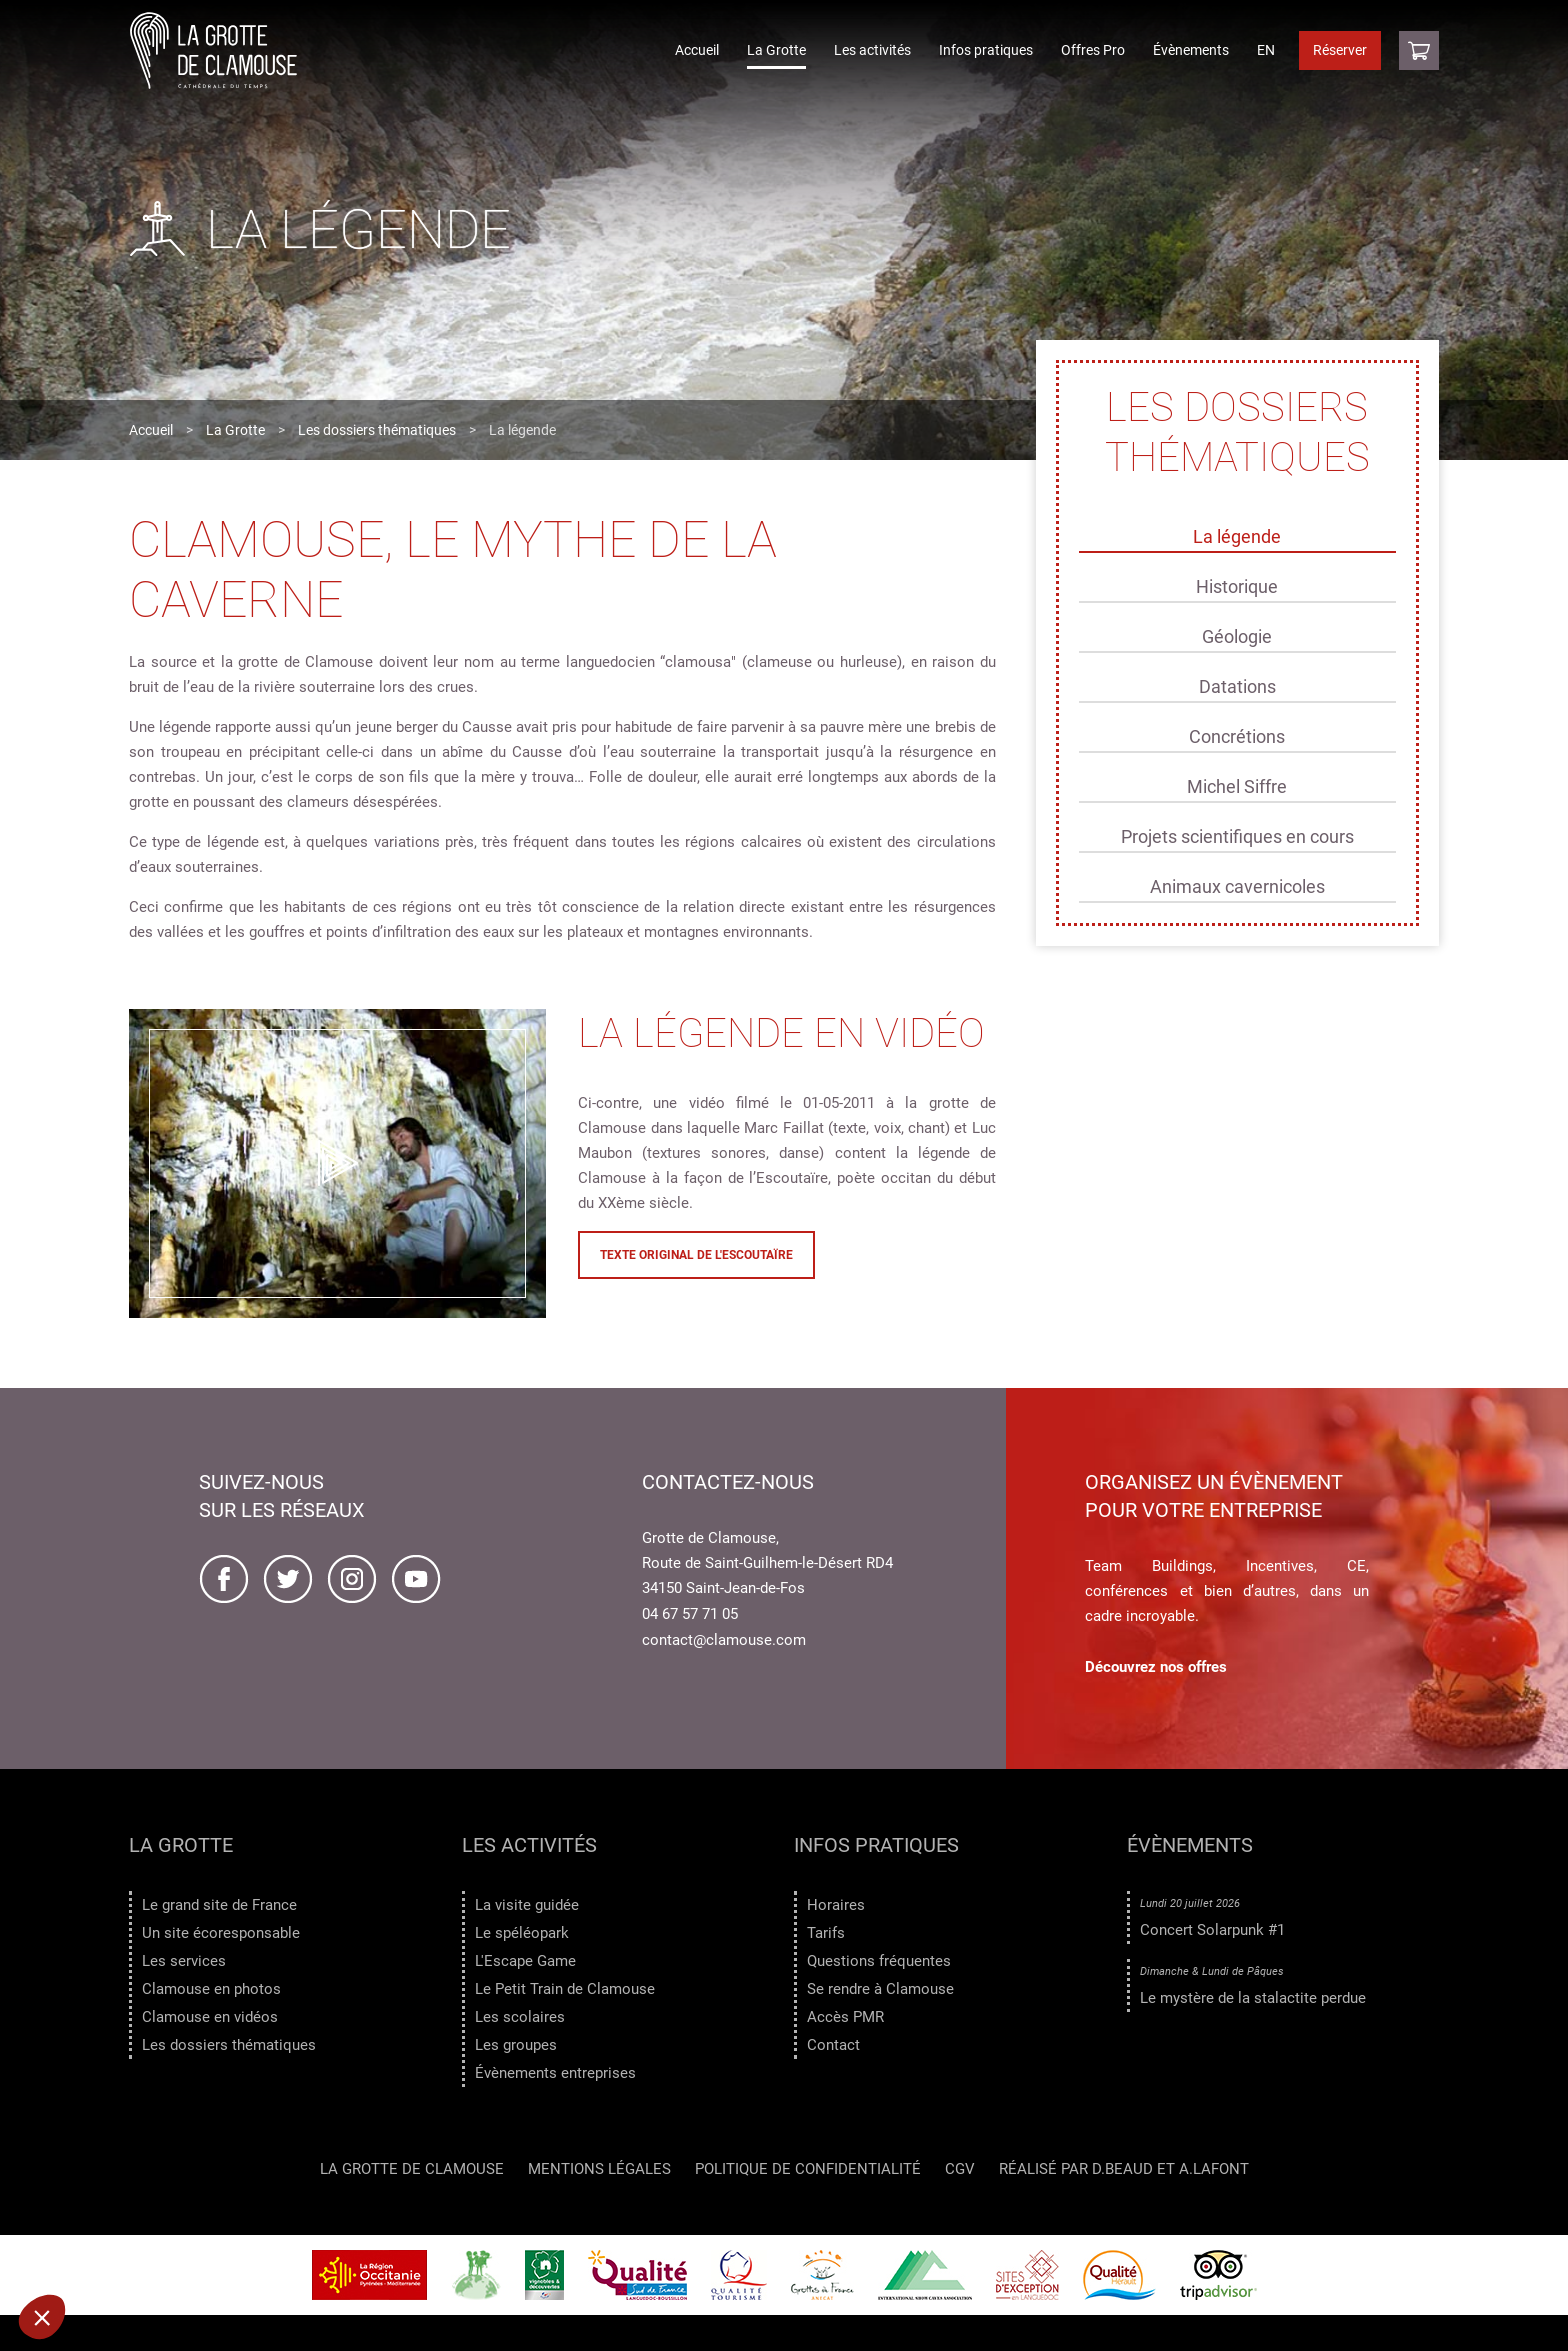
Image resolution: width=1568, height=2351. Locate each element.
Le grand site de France (219, 1905)
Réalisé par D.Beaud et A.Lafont (1124, 2174)
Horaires (836, 1905)
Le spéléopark (522, 1933)
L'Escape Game (525, 1961)
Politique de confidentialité (808, 2174)
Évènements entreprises (555, 2073)
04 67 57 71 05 (690, 1614)
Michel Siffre (1237, 786)
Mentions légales (599, 2174)
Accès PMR (845, 2017)
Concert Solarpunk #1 (1212, 1930)
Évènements (1191, 50)
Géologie (1237, 636)
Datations (1237, 686)
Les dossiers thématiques (377, 430)
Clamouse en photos (211, 1989)
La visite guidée (527, 1905)
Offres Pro (1093, 50)
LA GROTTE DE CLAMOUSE (412, 2174)
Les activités (872, 50)
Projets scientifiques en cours (1237, 836)
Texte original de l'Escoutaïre (696, 1255)
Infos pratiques (986, 50)
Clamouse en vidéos (210, 2017)
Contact (833, 2045)
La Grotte (776, 50)
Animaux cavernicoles (1237, 886)
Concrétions (1237, 736)
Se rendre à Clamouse (880, 1989)
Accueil (697, 50)
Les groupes (516, 2045)
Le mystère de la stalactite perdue (1253, 1998)
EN (1266, 50)
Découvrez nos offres (1156, 1667)
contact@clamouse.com (724, 1640)
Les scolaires (520, 2017)
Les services (184, 1961)
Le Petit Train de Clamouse (565, 1989)
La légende (1237, 536)
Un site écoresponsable (221, 1933)
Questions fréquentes (879, 1961)
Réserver (1340, 50)
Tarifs (826, 1933)
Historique (1237, 586)
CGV (960, 2174)
